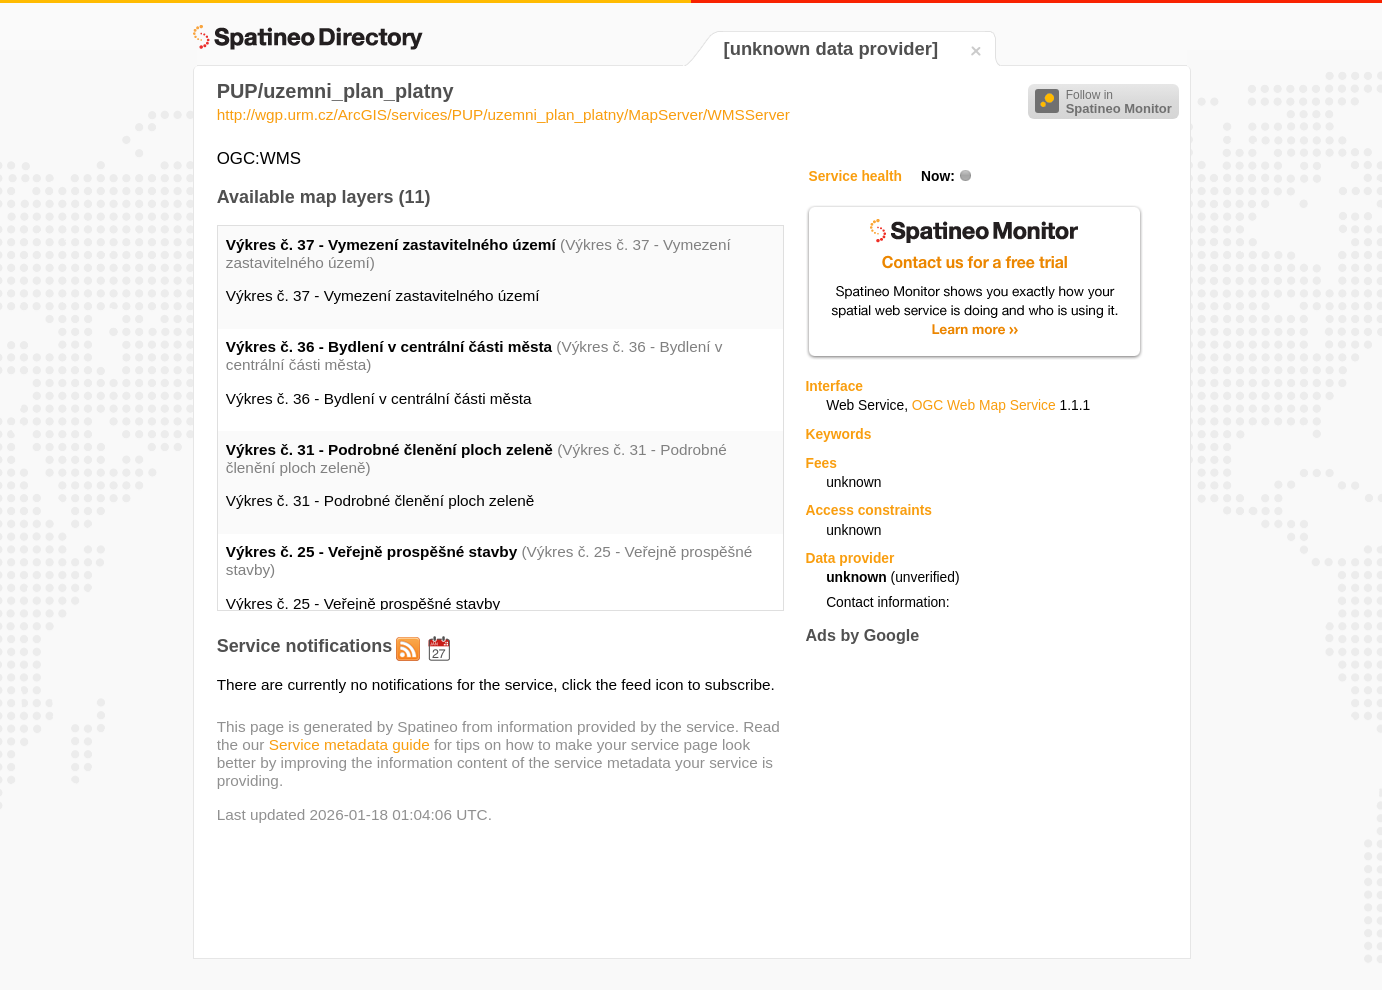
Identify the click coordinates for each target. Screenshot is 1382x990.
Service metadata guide (349, 744)
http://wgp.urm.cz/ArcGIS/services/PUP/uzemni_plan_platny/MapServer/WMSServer (503, 114)
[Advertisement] (973, 801)
